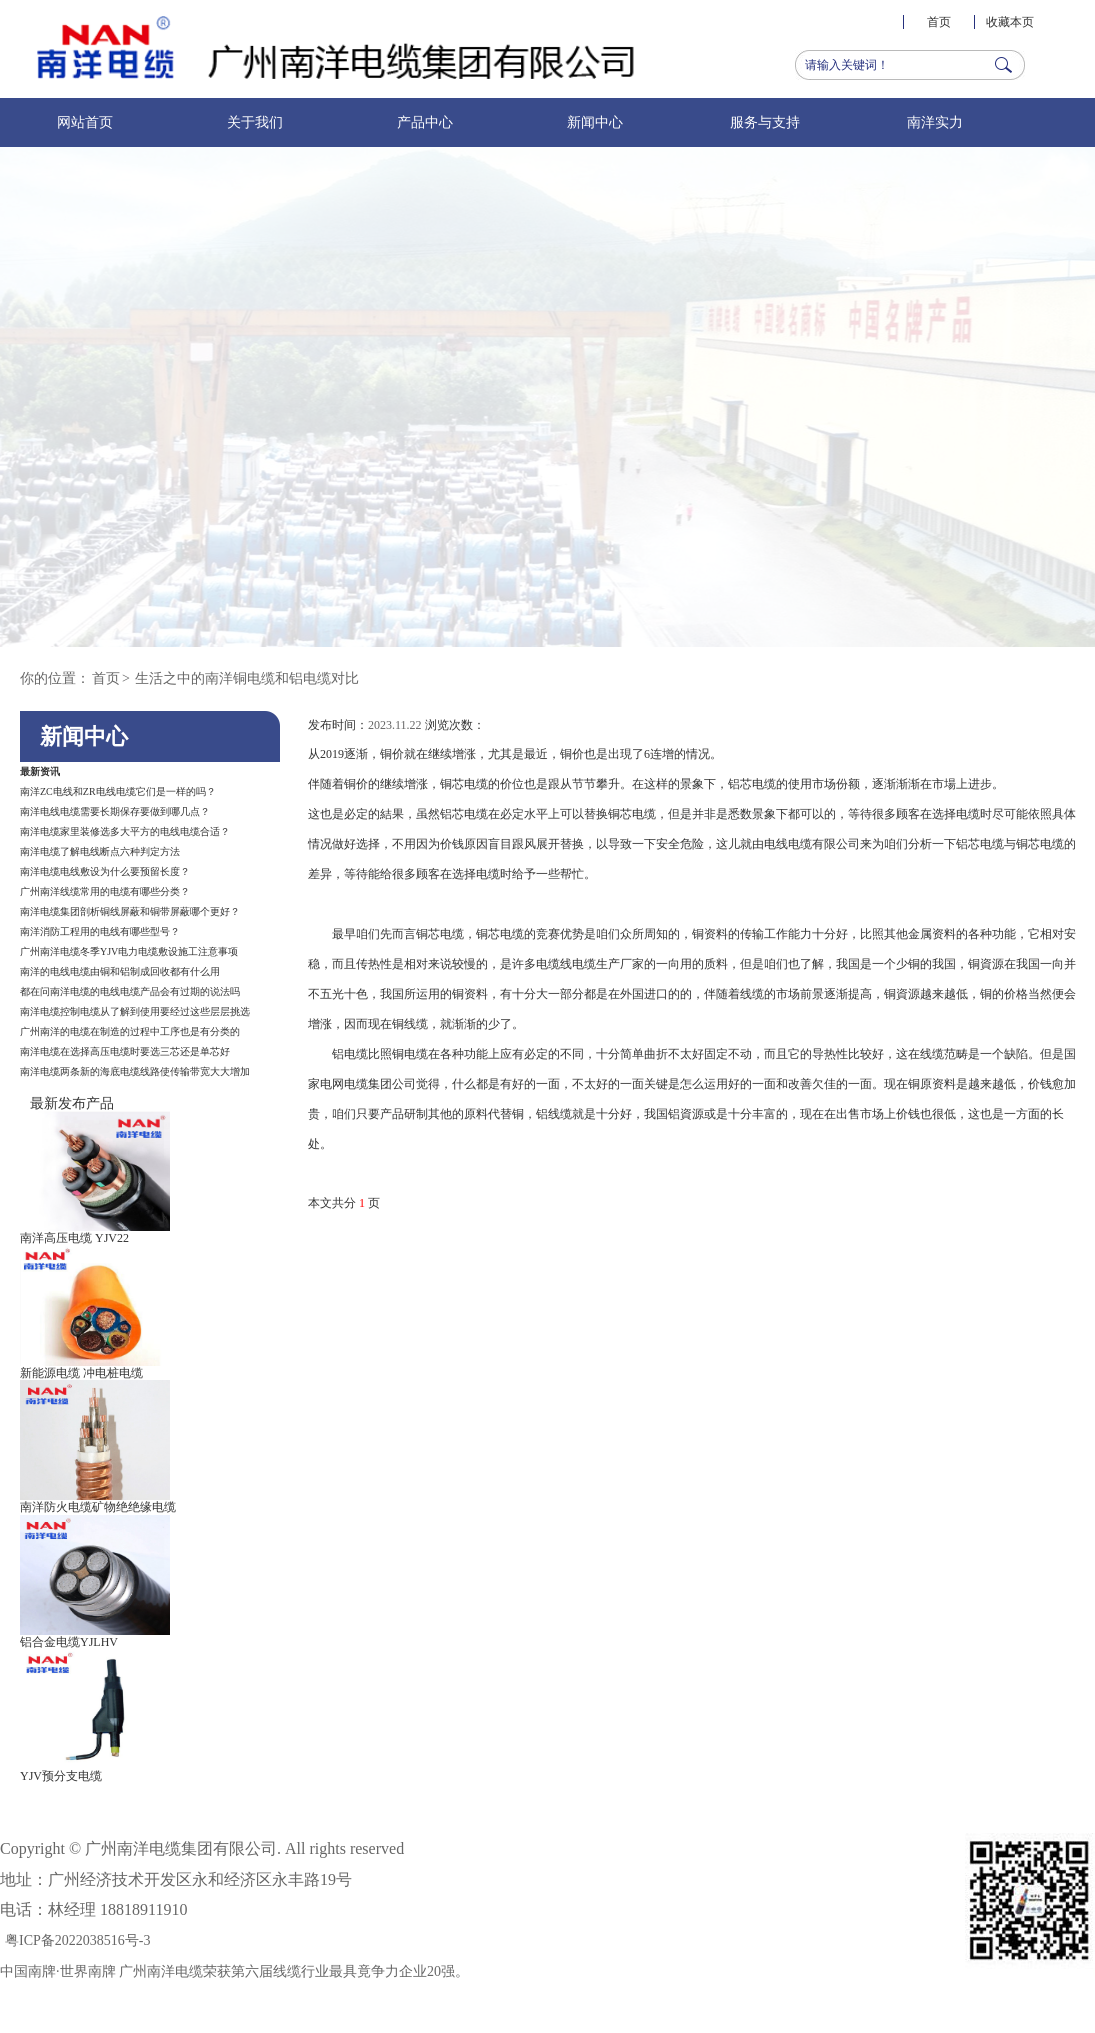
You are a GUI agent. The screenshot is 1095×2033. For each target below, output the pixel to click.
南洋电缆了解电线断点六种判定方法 (100, 851)
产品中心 (425, 122)
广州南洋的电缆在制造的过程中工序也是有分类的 (130, 1031)
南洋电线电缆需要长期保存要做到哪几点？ (115, 811)
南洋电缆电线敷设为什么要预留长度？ (105, 871)
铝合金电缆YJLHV (69, 1642)
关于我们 (255, 122)
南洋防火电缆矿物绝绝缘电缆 (98, 1507)
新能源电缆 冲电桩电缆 (81, 1373)
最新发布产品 (72, 1103)
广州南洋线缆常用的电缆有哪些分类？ (105, 891)
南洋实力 (935, 122)
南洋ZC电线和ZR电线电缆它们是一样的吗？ (118, 791)
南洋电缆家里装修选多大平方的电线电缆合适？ (125, 831)
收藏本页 (1010, 22)
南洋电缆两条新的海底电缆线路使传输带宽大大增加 (135, 1071)
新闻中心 (595, 122)
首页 (939, 22)
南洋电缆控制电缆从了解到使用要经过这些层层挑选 (135, 1011)
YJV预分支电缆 (61, 1776)
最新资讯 (40, 771)
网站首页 (85, 122)
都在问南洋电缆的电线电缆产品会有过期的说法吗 (130, 991)
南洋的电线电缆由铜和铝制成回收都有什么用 (120, 971)
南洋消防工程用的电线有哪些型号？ (100, 931)
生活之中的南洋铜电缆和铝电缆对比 (247, 678)
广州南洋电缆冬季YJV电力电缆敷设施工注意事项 (129, 951)
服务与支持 (765, 122)
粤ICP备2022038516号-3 (77, 1940)
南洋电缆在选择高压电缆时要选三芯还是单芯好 (125, 1051)
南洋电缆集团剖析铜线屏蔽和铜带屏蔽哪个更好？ (130, 911)
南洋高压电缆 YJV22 (74, 1238)
